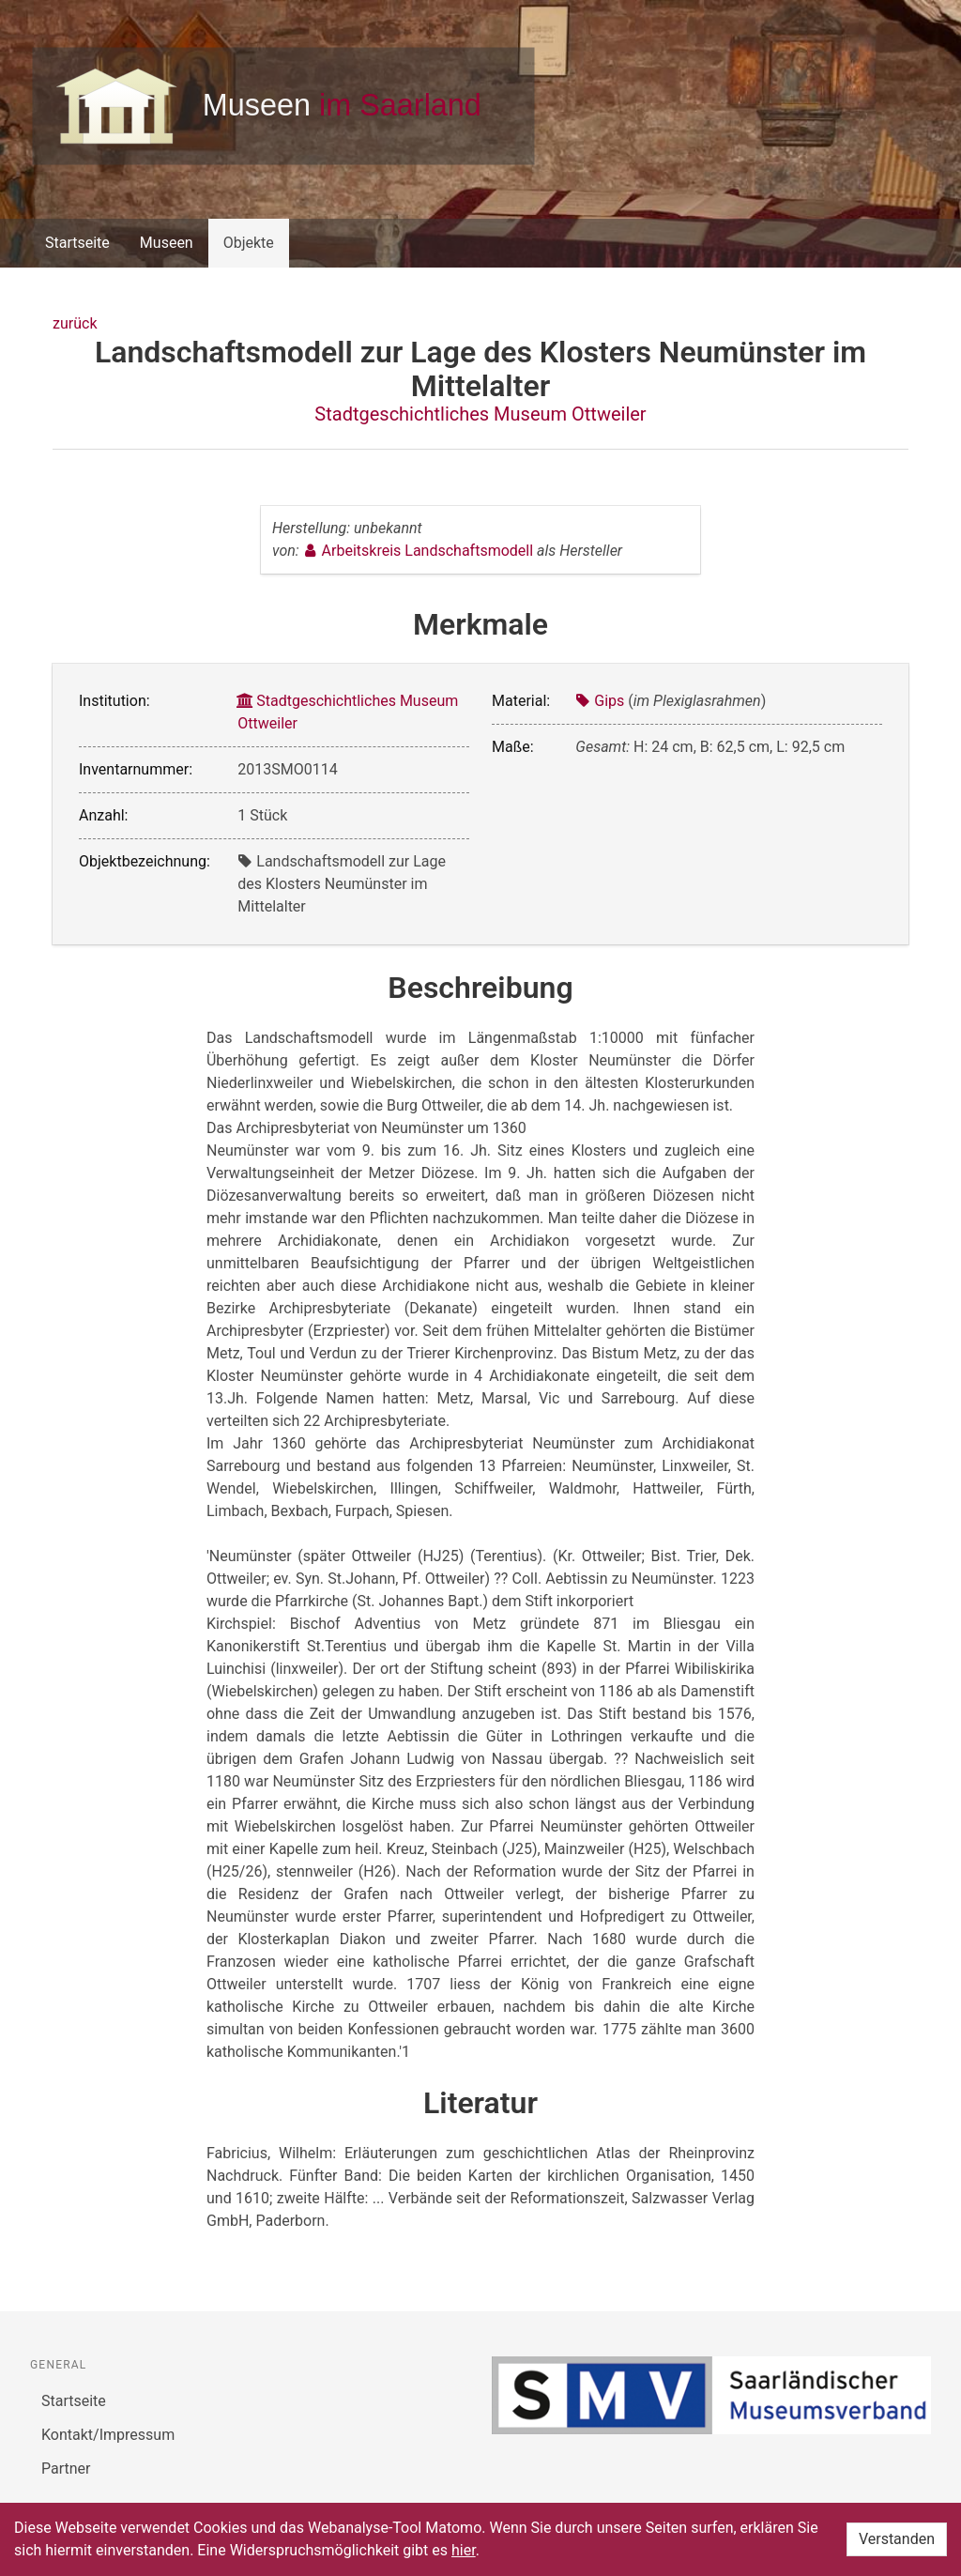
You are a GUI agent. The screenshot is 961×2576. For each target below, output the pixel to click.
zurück (75, 323)
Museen (166, 243)
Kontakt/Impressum (108, 2435)
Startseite (77, 243)
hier (463, 2550)
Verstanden (897, 2539)
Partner (66, 2468)
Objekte (248, 243)
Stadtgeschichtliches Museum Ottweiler (480, 414)
